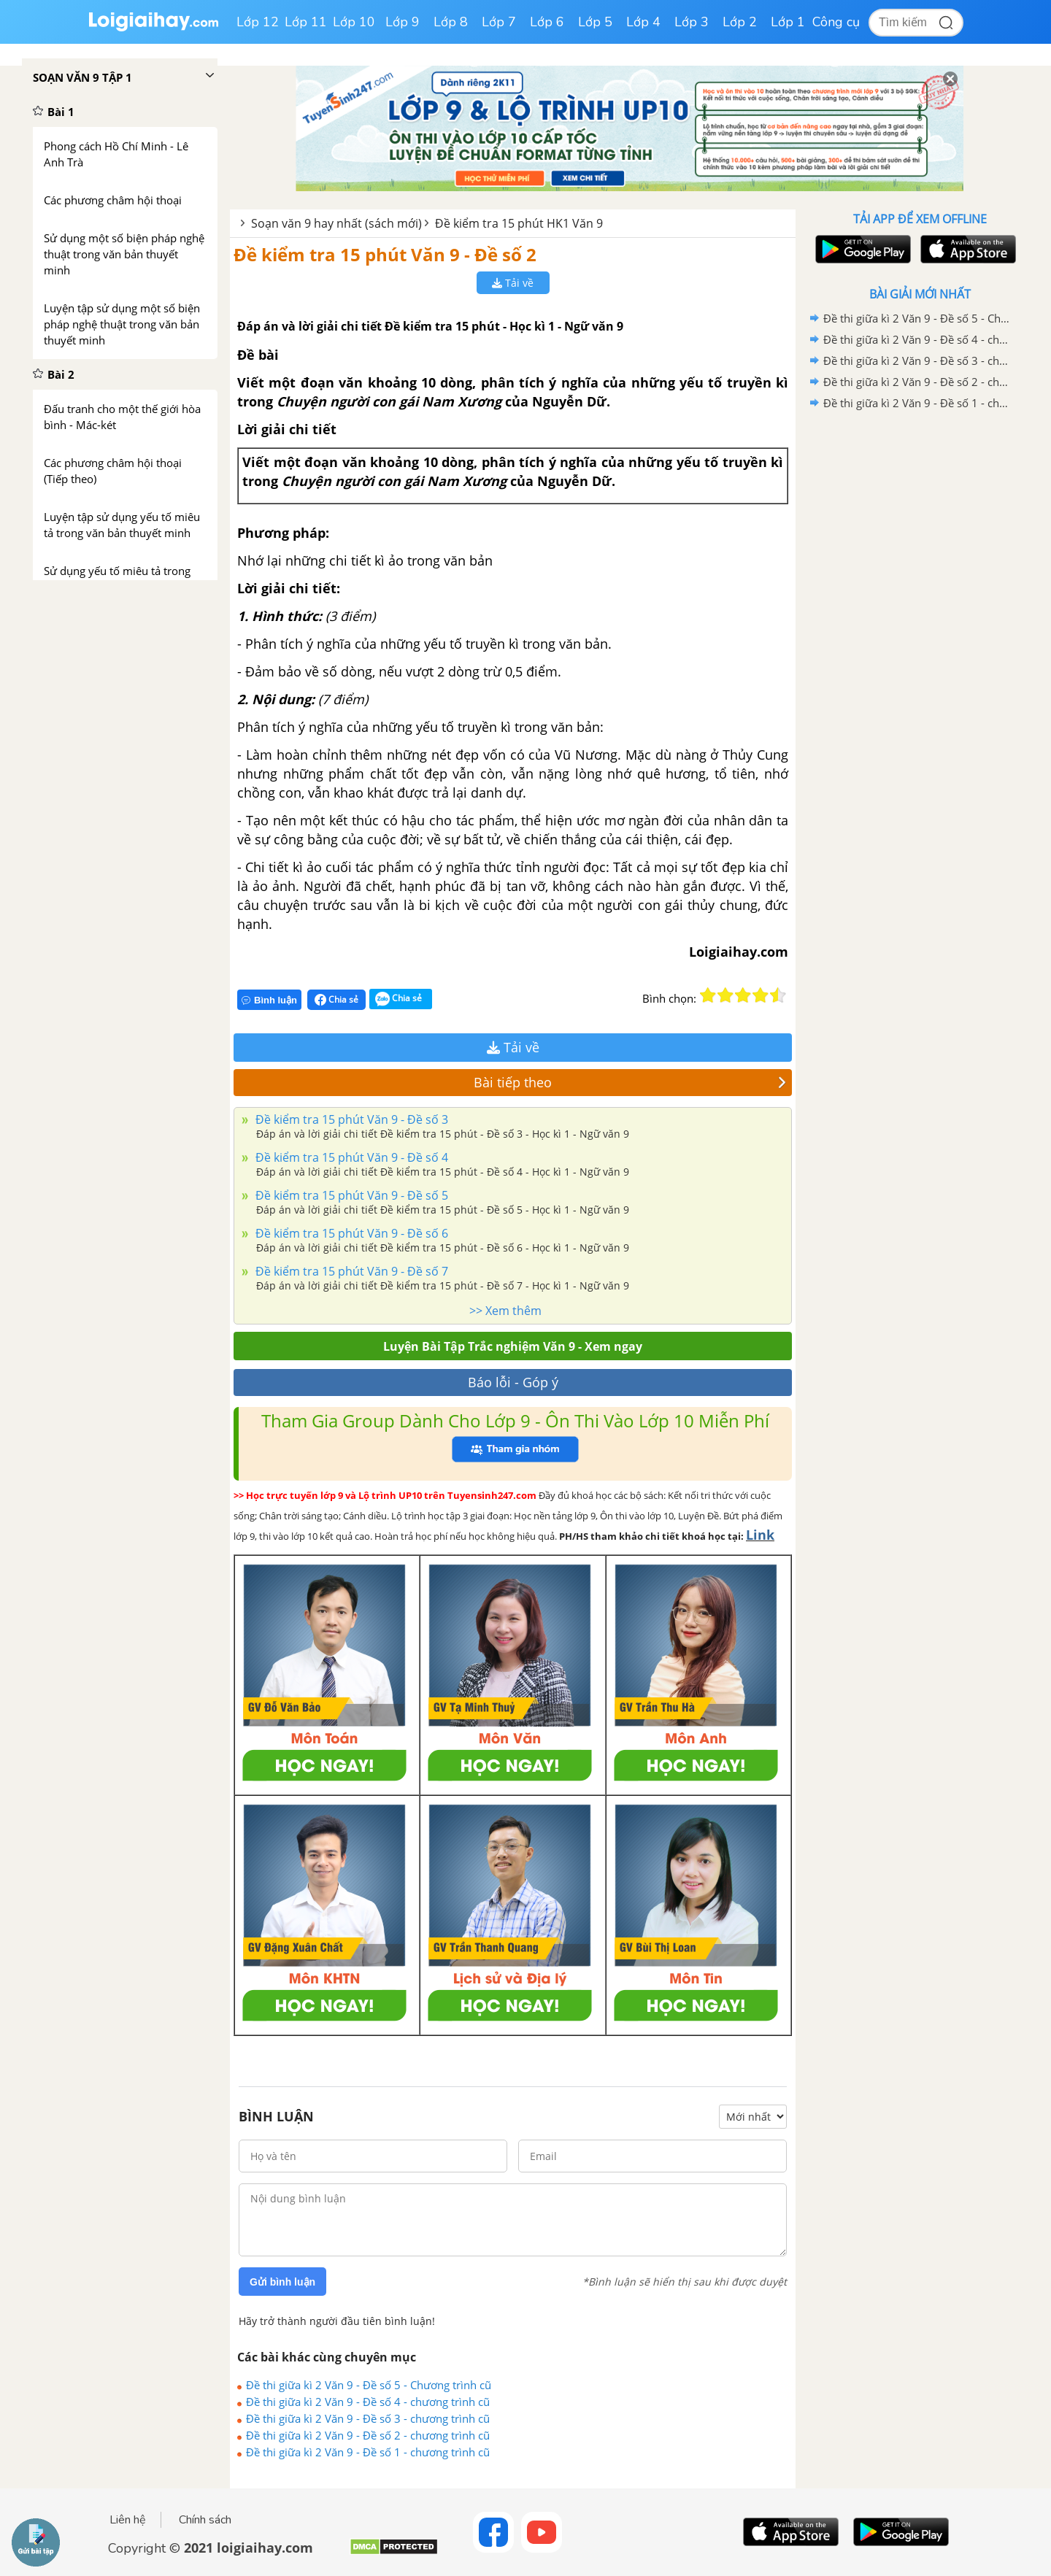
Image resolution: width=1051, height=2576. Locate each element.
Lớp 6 (547, 22)
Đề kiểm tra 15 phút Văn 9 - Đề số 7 (350, 1271)
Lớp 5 (595, 22)
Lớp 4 (643, 22)
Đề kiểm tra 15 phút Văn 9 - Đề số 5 (350, 1195)
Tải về (513, 283)
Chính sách (205, 2520)
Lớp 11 (306, 22)
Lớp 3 (691, 22)
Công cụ (836, 22)
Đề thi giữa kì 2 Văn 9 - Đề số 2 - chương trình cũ (368, 2435)
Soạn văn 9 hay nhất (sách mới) (336, 223)
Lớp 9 (402, 22)
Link (760, 1534)
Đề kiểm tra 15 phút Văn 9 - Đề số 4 (350, 1157)
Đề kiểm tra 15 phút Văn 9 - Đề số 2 (385, 254)
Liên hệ (127, 2520)
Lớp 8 (451, 22)
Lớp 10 (354, 22)
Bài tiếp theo (630, 1082)
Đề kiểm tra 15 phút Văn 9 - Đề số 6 (350, 1233)
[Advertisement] (919, 646)
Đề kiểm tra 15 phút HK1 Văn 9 (519, 223)
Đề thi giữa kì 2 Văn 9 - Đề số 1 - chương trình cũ (368, 2452)
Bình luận (269, 1000)
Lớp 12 (257, 22)
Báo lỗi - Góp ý (513, 1382)
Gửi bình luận (282, 2282)
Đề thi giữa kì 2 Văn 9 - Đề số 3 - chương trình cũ (368, 2418)
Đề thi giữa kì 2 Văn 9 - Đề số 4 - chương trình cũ (368, 2401)
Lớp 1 (788, 22)
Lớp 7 (499, 22)
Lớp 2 (740, 22)
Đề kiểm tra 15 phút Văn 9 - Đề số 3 (350, 1119)
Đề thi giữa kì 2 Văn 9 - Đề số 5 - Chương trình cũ (368, 2385)
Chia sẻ (336, 999)
